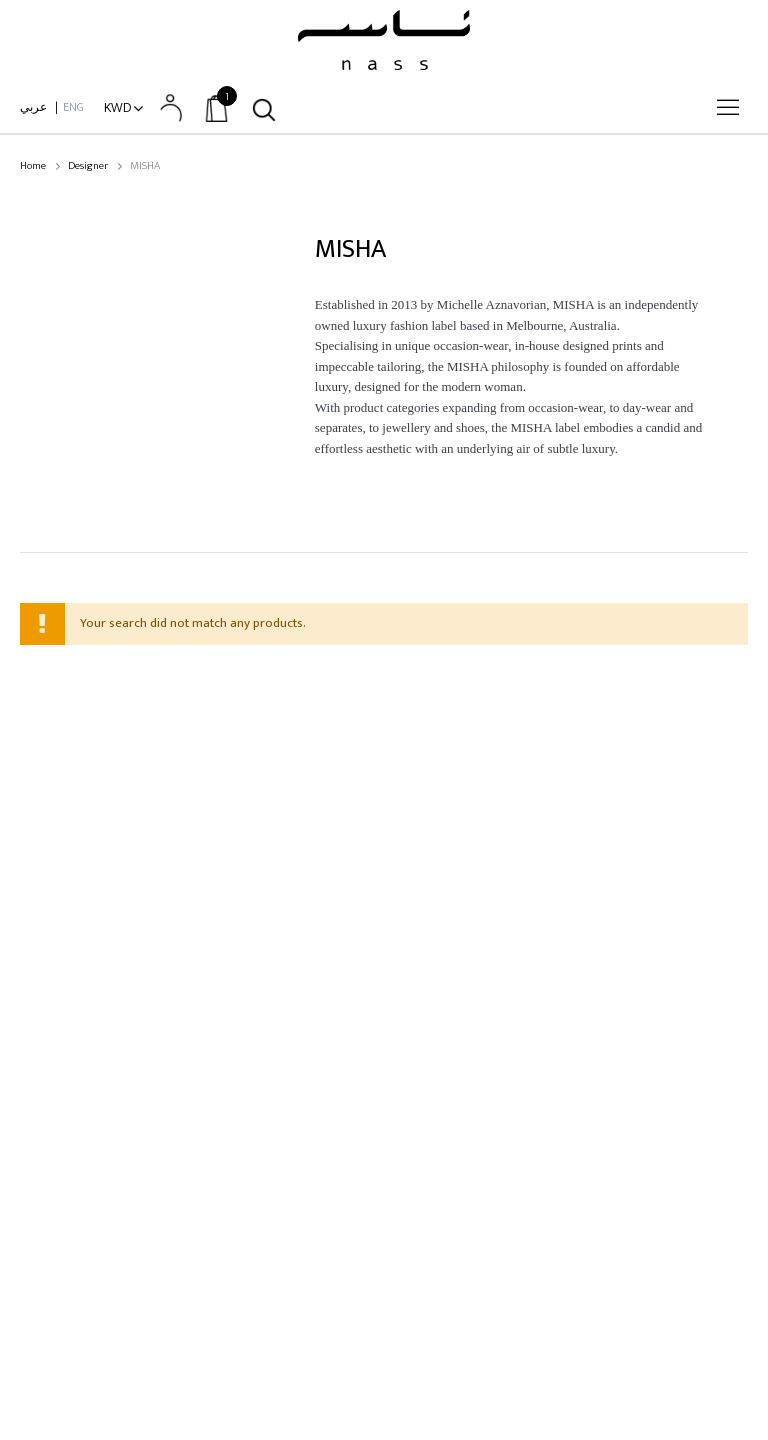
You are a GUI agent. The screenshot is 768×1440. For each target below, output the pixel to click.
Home (33, 166)
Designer (88, 166)
